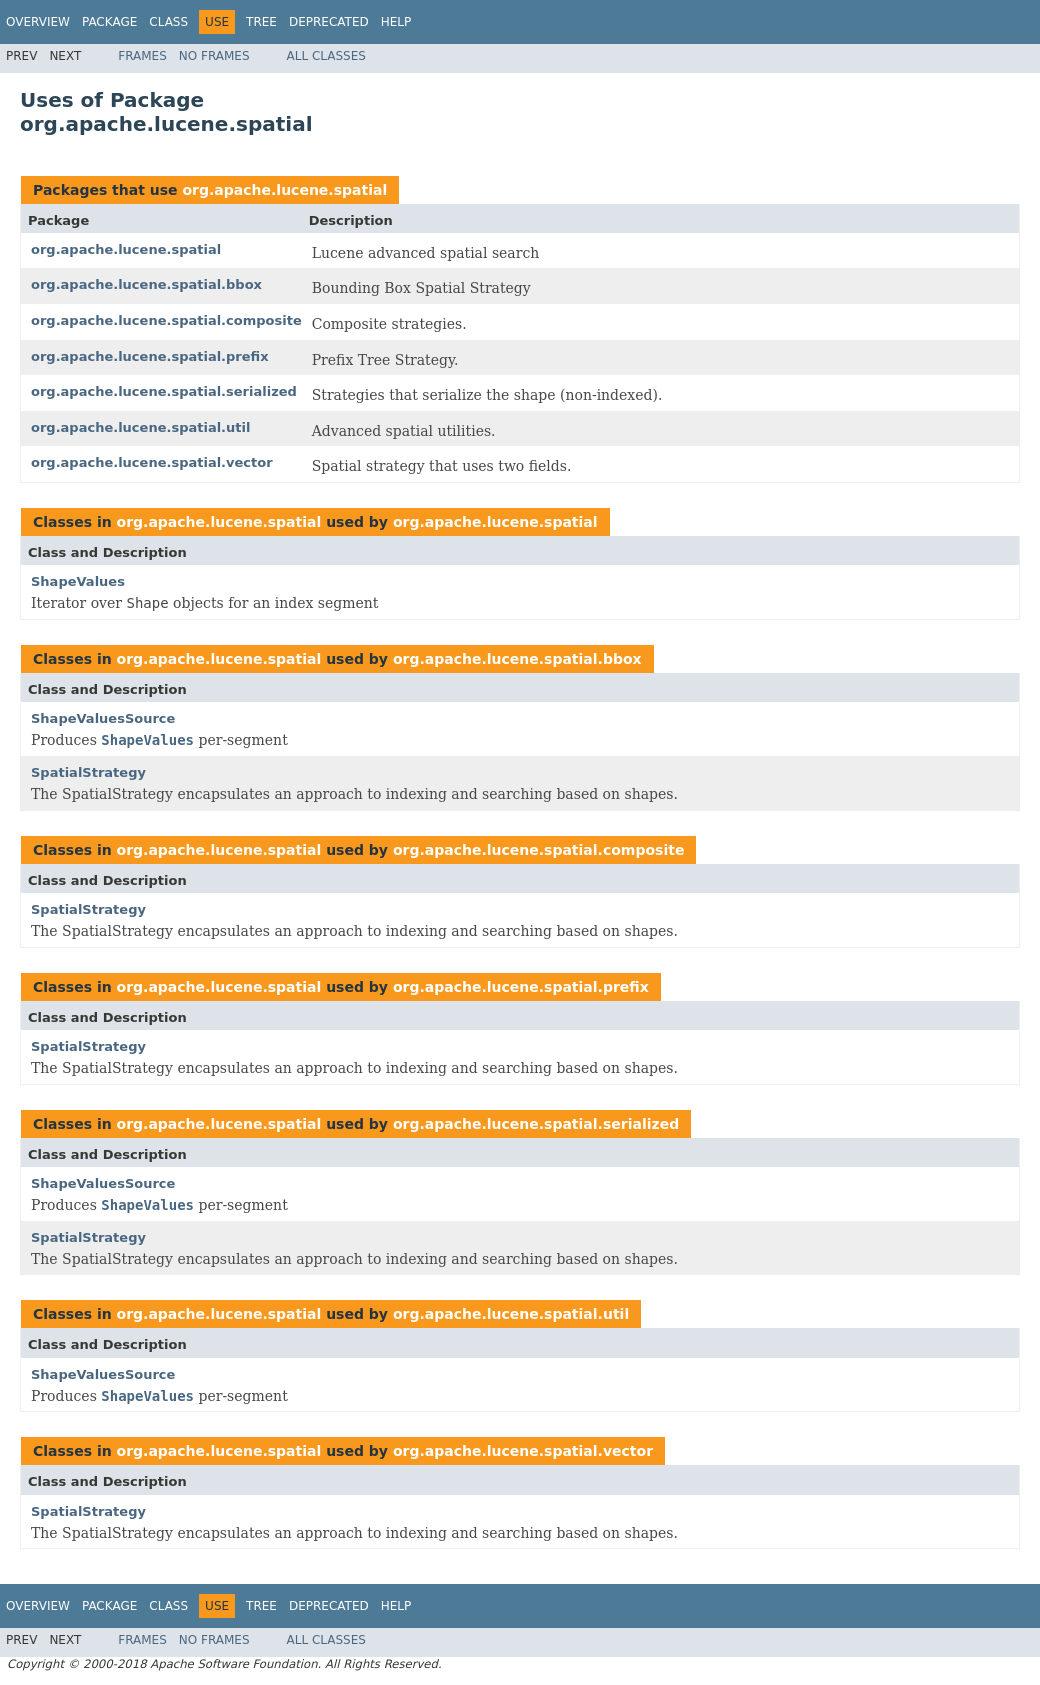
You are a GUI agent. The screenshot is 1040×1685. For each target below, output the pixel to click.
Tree (261, 22)
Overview (38, 22)
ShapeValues (78, 581)
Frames (142, 56)
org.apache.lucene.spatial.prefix (150, 356)
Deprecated (329, 22)
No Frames (214, 56)
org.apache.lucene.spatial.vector (152, 462)
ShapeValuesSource (103, 718)
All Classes (326, 56)
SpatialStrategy (88, 772)
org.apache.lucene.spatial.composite (166, 320)
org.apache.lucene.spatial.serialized (164, 391)
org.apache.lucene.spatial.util (140, 427)
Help (396, 22)
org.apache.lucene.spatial (284, 190)
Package (109, 22)
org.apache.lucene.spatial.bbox (146, 284)
